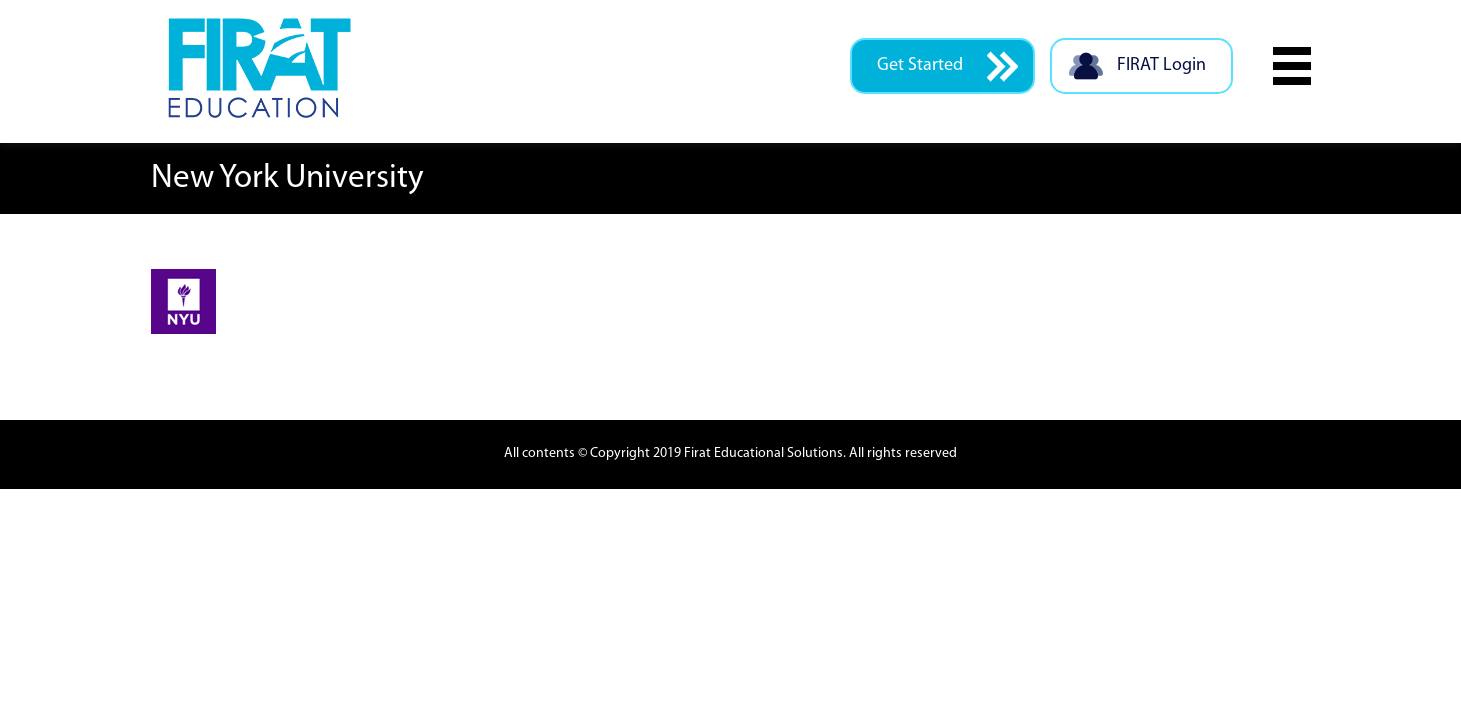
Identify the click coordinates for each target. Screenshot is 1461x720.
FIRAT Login (1136, 66)
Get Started (947, 66)
